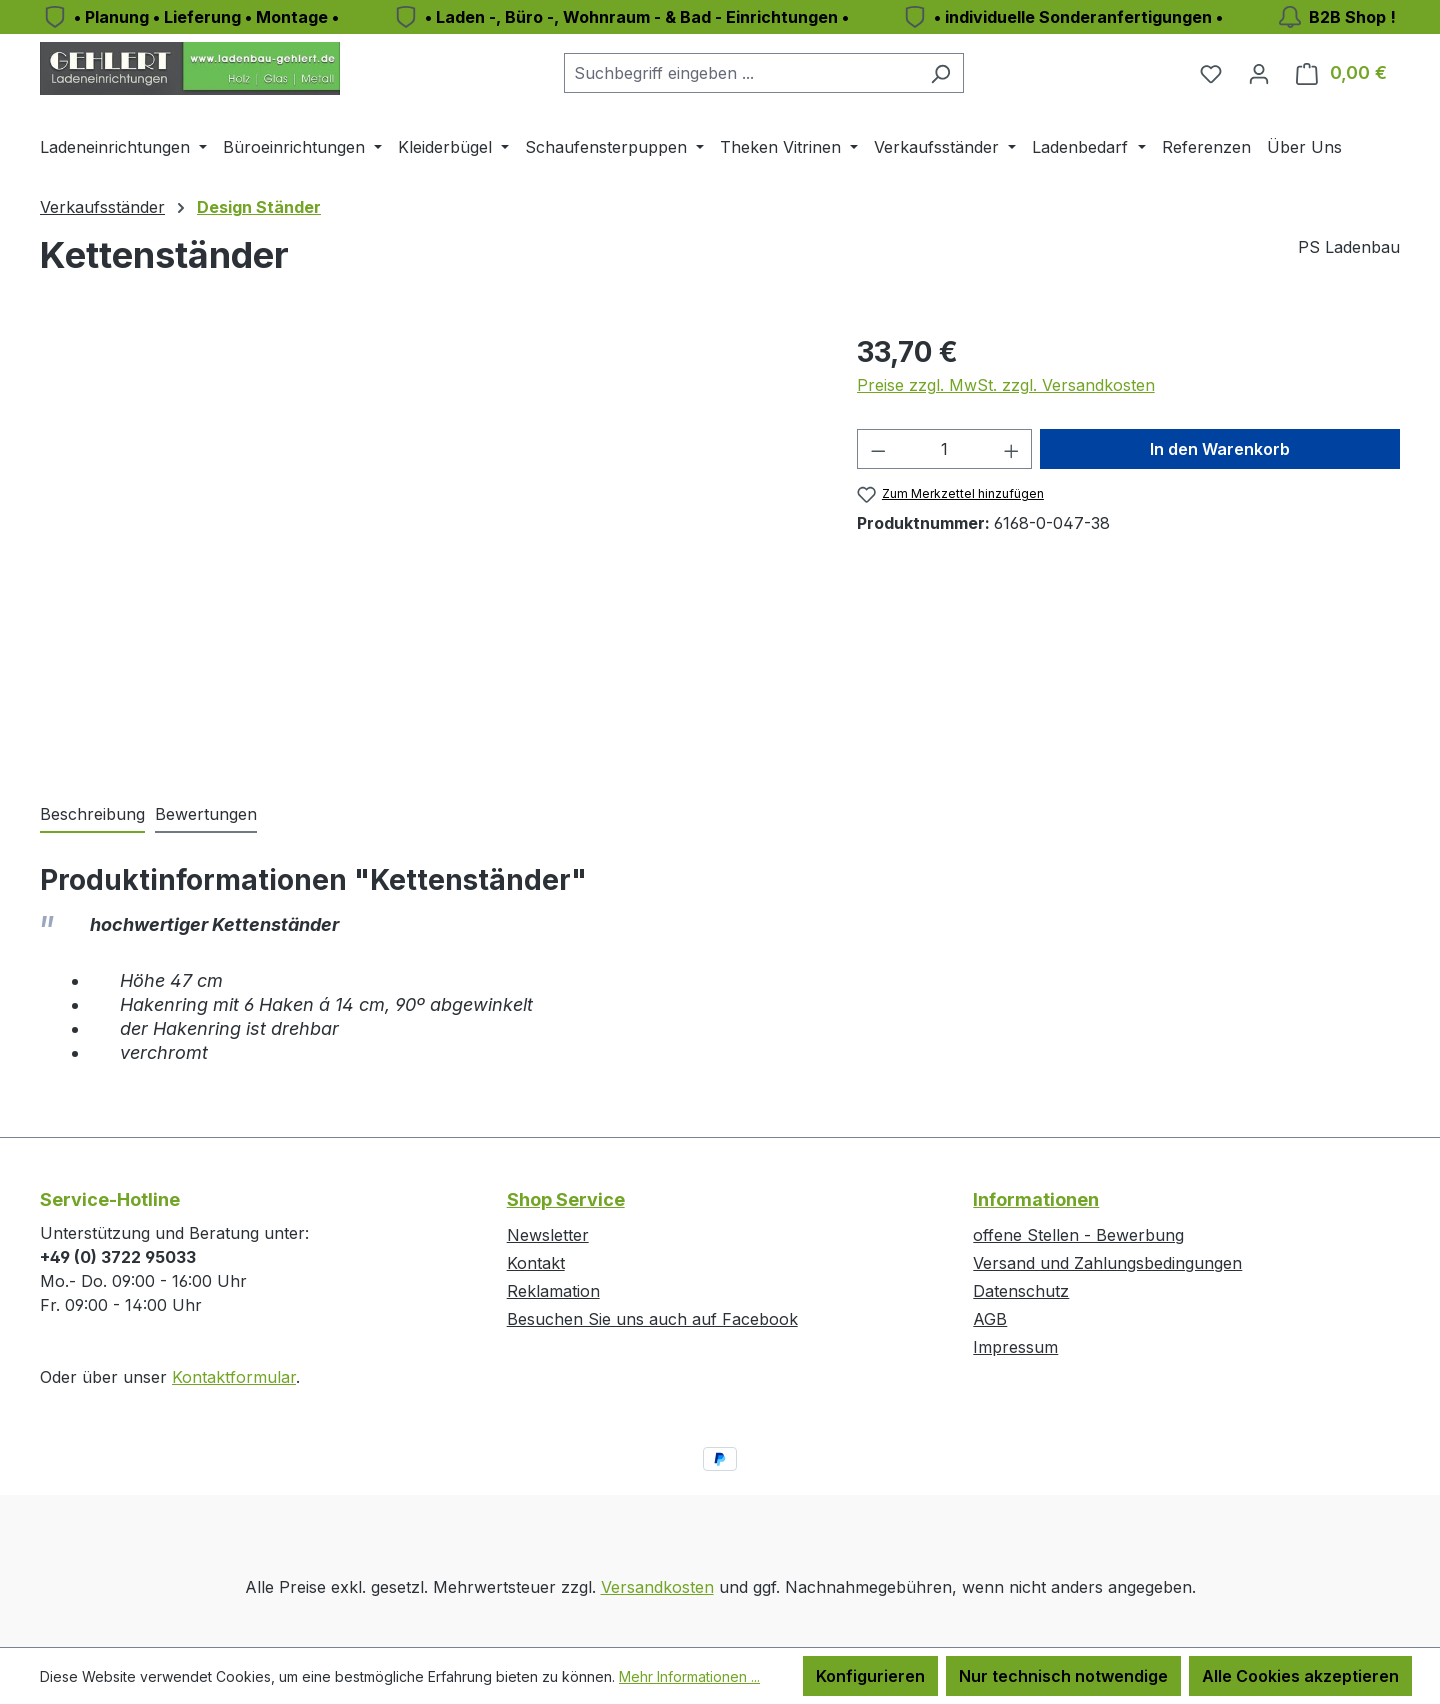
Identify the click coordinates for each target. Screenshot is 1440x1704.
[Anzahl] (944, 449)
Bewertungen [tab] (206, 814)
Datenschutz (1021, 1291)
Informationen (1036, 1199)
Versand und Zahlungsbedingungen (1107, 1263)
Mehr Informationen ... (689, 1676)
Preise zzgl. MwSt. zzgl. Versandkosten (1006, 385)
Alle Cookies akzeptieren (1300, 1676)
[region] (428, 546)
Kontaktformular (234, 1377)
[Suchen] (940, 73)
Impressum (1015, 1347)
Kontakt (536, 1263)
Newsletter (548, 1235)
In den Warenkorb (1220, 449)
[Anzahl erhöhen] (1012, 449)
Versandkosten (657, 1587)
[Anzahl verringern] (878, 449)
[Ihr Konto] (1259, 73)
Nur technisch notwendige (1063, 1676)
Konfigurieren (870, 1676)
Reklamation (553, 1291)
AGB (990, 1319)
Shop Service (566, 1199)
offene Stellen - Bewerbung (1078, 1235)
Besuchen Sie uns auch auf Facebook (652, 1319)
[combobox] (741, 73)
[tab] (92, 815)
